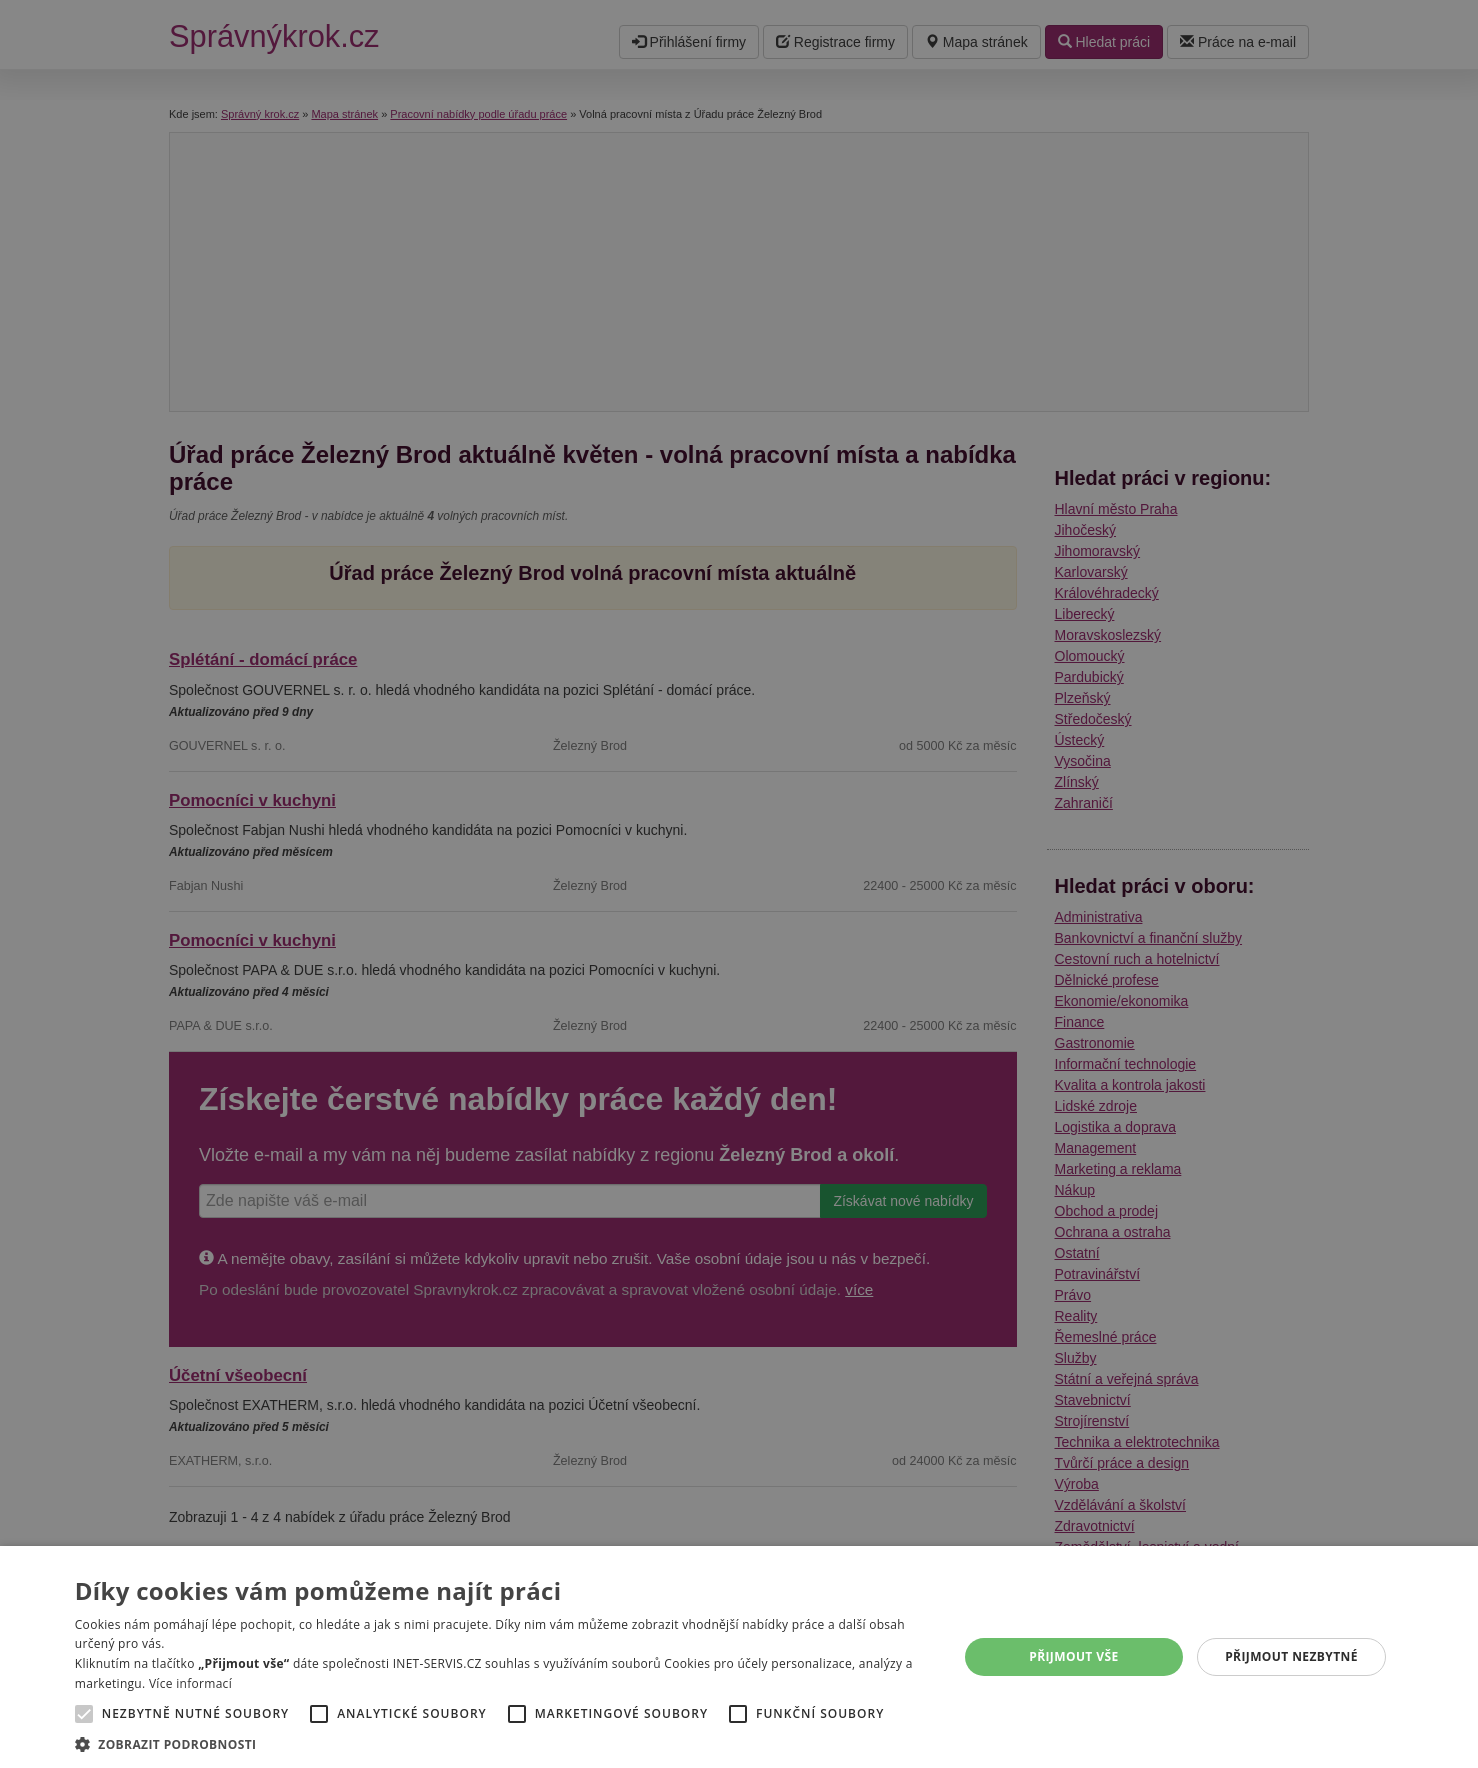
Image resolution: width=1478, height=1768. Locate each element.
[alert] (739, 884)
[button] (503, 1743)
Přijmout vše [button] (1073, 1656)
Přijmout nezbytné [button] (1291, 1656)
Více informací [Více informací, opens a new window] (190, 1683)
